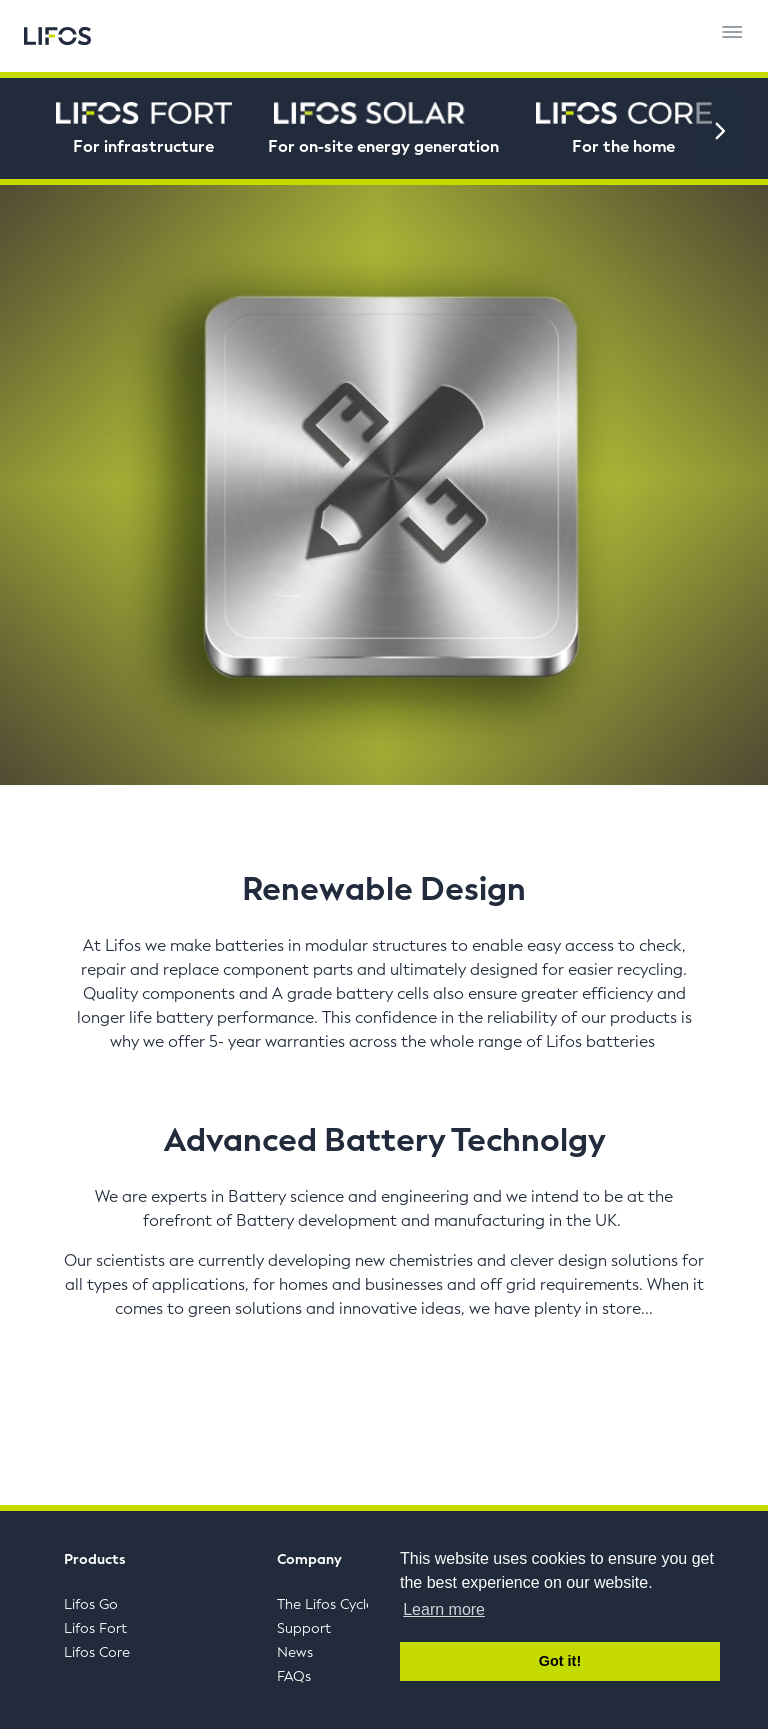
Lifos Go (91, 1604)
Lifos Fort (95, 1628)
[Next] (720, 131)
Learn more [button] (444, 1609)
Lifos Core (97, 1652)
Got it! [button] (560, 1661)
